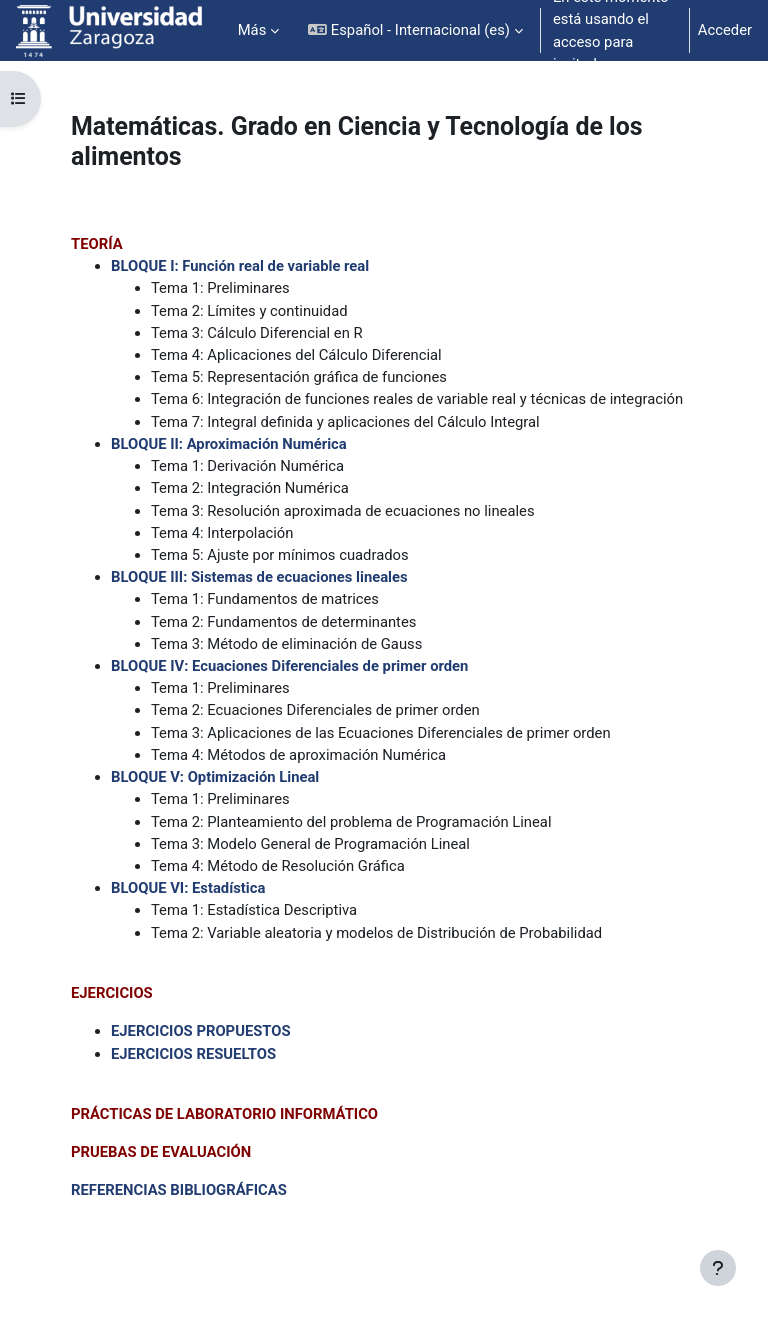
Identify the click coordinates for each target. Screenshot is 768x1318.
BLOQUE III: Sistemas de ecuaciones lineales (259, 577)
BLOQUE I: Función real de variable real (240, 266)
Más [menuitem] (252, 30)
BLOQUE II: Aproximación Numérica (229, 444)
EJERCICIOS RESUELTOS (193, 1054)
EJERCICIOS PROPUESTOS (201, 1031)
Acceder (725, 30)
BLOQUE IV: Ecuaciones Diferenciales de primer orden (289, 666)
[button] (415, 30)
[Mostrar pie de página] (718, 1268)
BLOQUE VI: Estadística (188, 888)
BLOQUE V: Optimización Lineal (215, 777)
